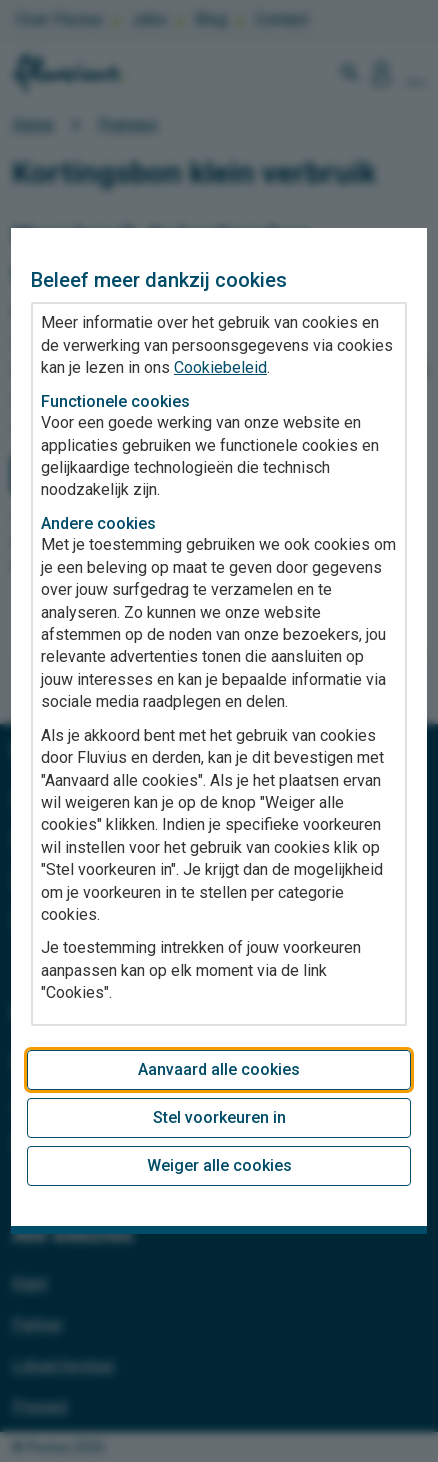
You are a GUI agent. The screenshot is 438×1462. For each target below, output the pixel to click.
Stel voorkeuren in (219, 1117)
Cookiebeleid (220, 367)
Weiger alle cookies (219, 1165)
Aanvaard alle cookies (219, 1069)
